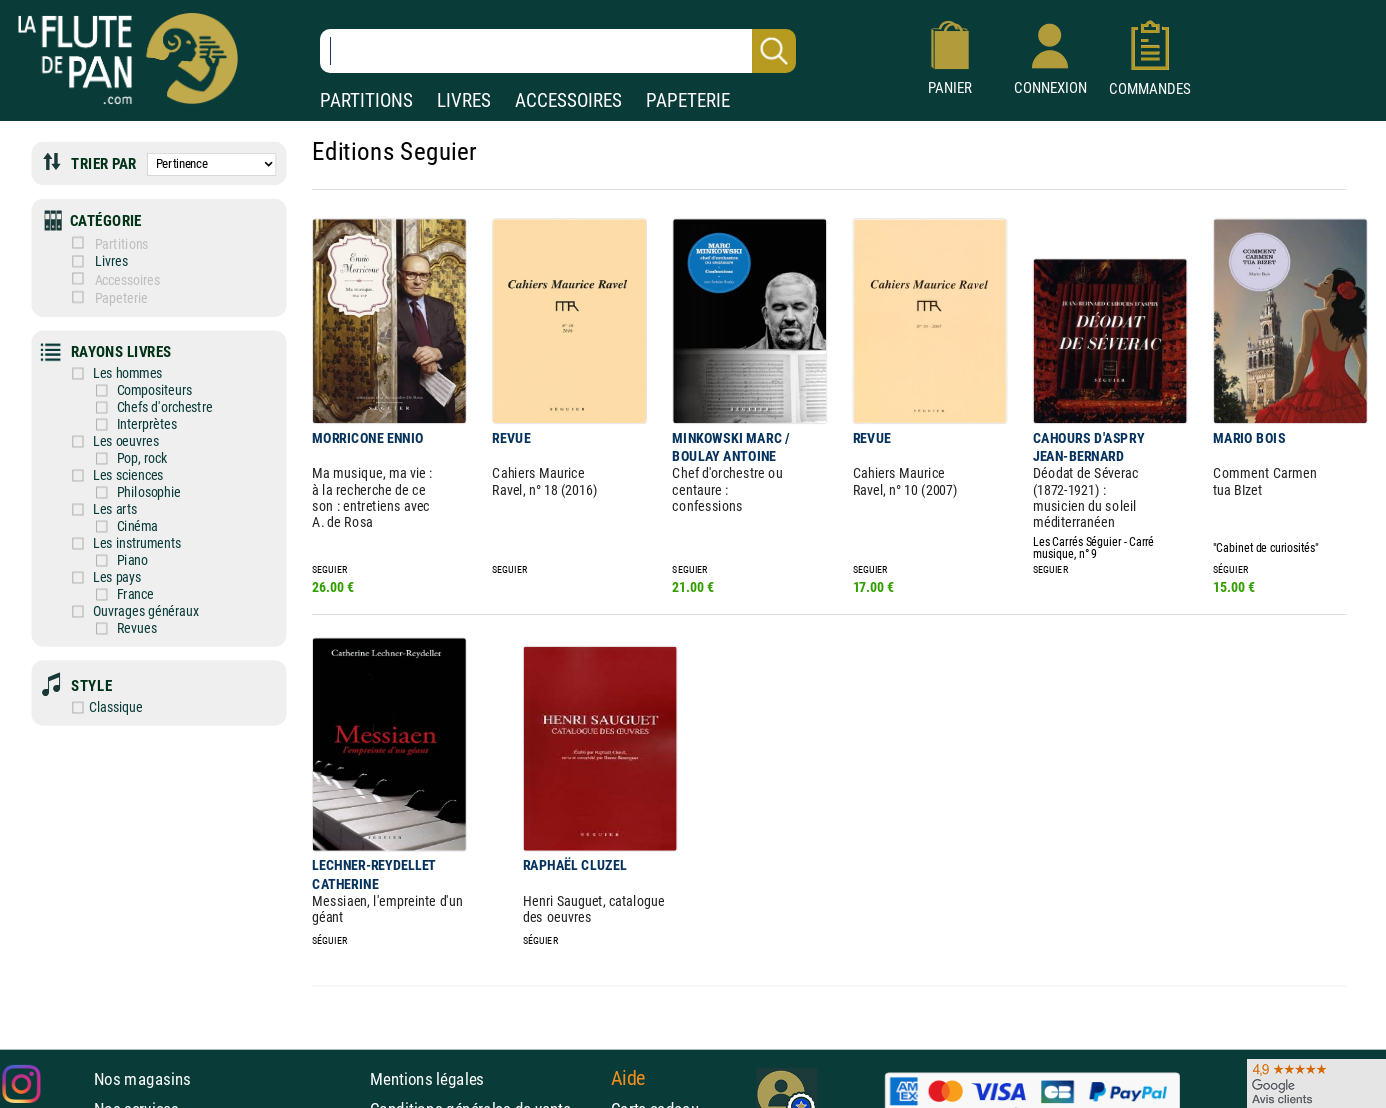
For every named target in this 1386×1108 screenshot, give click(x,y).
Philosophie (119, 492)
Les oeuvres (96, 441)
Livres (98, 261)
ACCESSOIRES (568, 100)
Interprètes (117, 424)
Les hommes (97, 373)
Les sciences (98, 475)
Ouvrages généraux (116, 611)
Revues (106, 628)
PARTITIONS (366, 100)
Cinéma (107, 526)
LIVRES (464, 100)
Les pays (87, 577)
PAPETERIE (688, 100)
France (105, 594)
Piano (102, 560)
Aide (628, 1077)
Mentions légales (427, 1078)
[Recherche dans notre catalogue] (558, 51)
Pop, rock (112, 458)
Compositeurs (124, 390)
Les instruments (107, 543)
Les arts (85, 509)
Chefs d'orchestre (134, 407)
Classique (88, 707)
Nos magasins (142, 1078)
